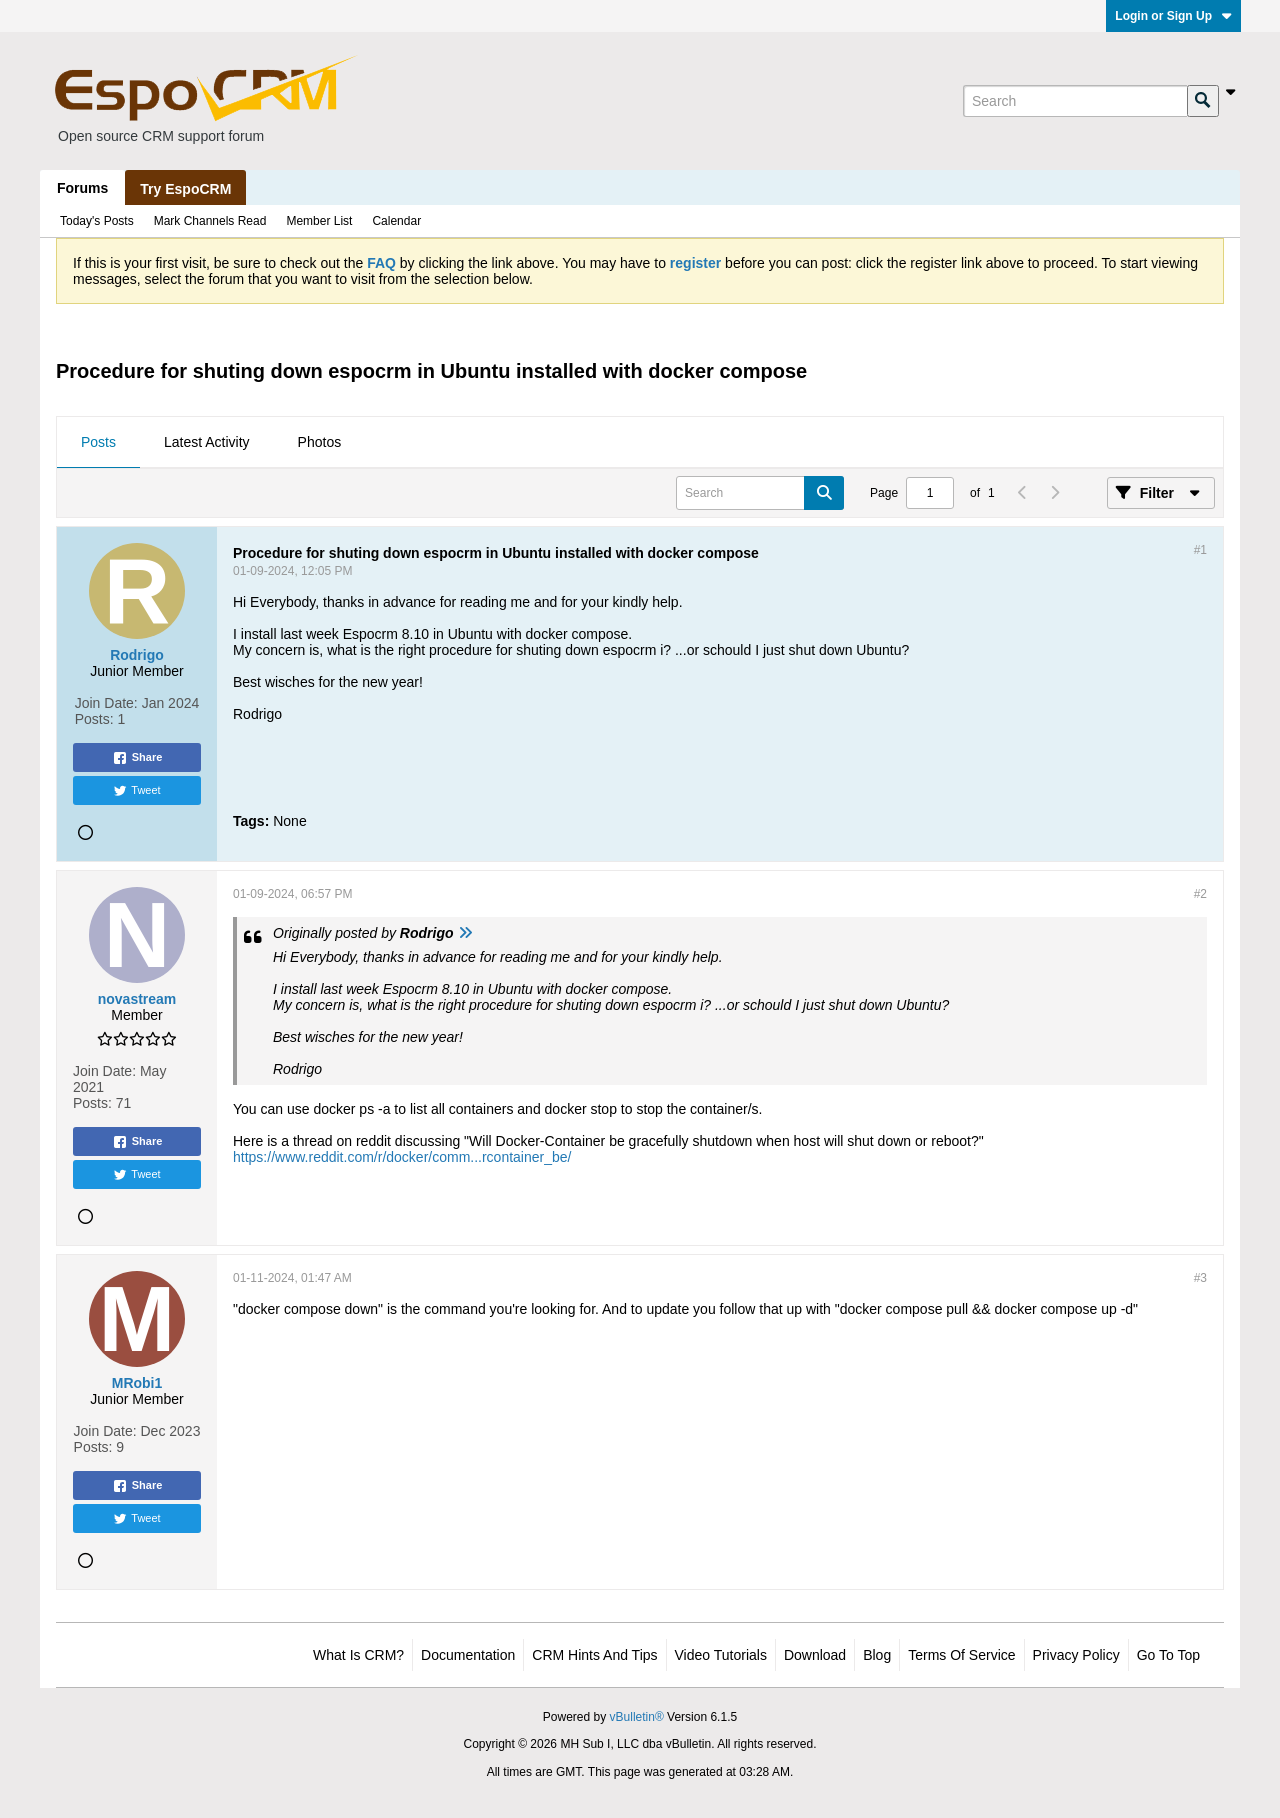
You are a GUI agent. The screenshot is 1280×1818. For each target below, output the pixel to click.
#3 (1200, 1278)
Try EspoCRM (185, 189)
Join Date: (106, 703)
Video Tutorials (721, 1655)
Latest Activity (207, 442)
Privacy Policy (1076, 1655)
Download (815, 1655)
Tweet (136, 791)
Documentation (468, 1655)
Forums (82, 188)
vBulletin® (637, 1717)
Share (137, 758)
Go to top (1168, 1655)
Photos (320, 442)
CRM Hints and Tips (594, 1655)
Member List (319, 221)
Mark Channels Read (210, 221)
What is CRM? (358, 1655)
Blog (877, 1655)
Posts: (94, 719)
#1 (1200, 550)
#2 (1200, 894)
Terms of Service (961, 1655)
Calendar (396, 221)
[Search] (1075, 101)
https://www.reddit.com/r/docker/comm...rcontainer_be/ (402, 1157)
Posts (98, 442)
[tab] (98, 443)
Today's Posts (97, 221)
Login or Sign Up (1173, 16)
